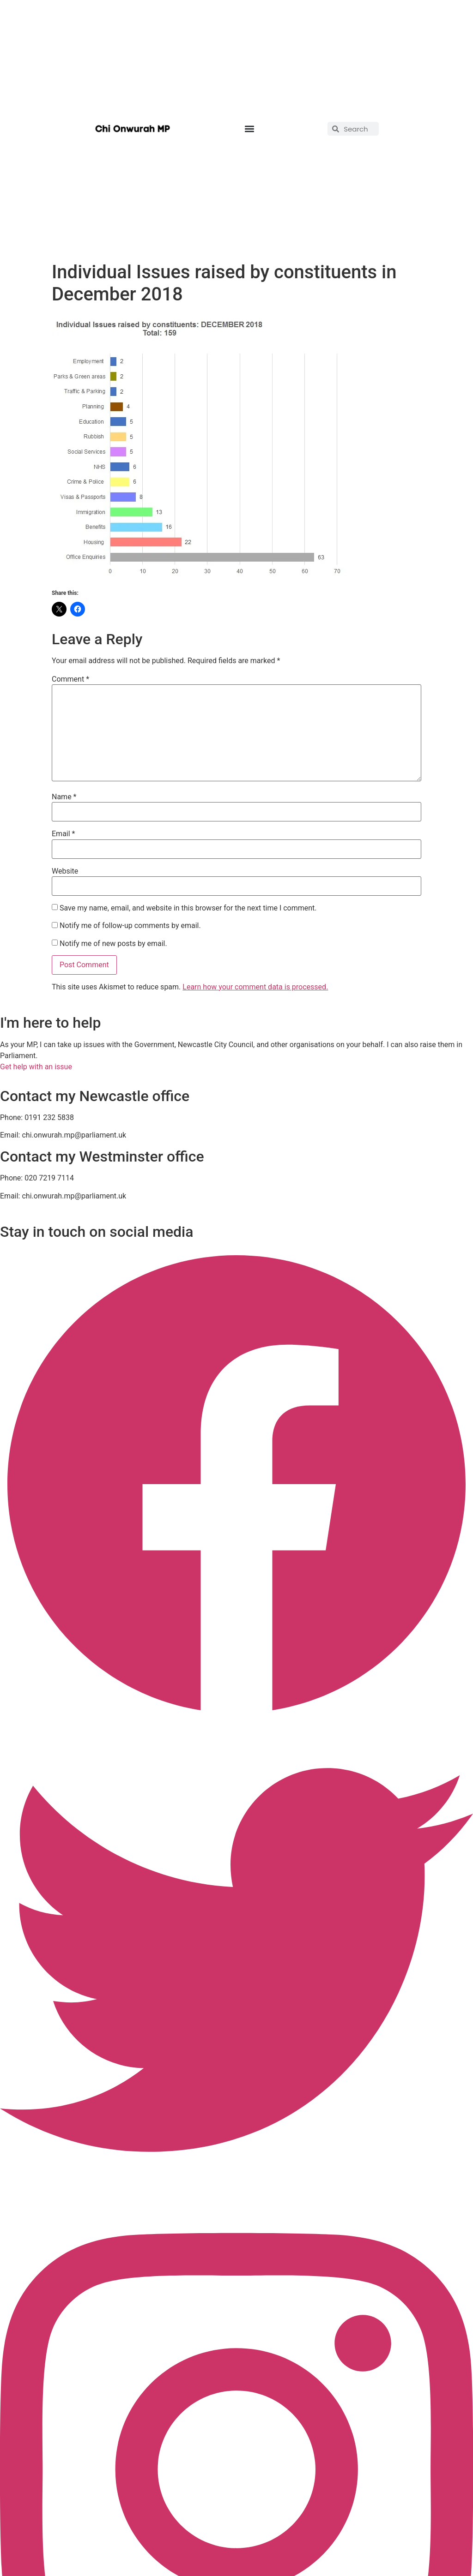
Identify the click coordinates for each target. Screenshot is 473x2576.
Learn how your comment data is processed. (255, 986)
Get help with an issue (36, 1066)
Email (63, 834)
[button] (249, 129)
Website (65, 871)
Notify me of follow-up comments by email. (130, 925)
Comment (70, 679)
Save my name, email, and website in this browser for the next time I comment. (188, 908)
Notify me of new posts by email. (113, 943)
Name (64, 797)
